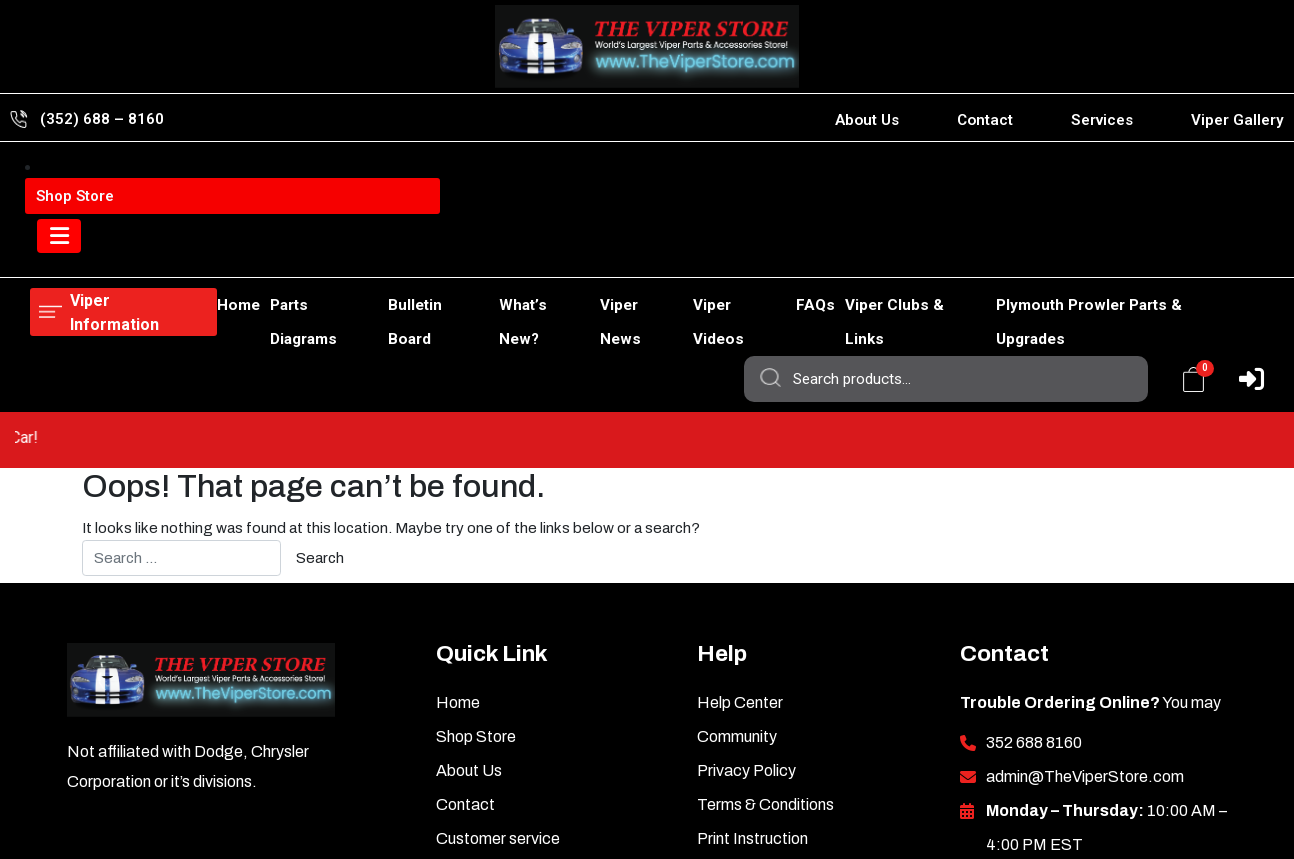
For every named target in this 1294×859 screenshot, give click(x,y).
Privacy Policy (746, 636)
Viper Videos (707, 252)
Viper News (599, 252)
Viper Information (131, 179)
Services (1102, 120)
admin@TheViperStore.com (1085, 642)
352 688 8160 (1034, 608)
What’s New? (491, 252)
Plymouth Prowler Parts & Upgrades (1124, 252)
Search (769, 180)
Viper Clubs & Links (904, 252)
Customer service (498, 704)
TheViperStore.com (430, 817)
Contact (985, 120)
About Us (867, 120)
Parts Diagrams (249, 252)
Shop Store (134, 252)
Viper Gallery (1237, 120)
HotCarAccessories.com (622, 817)
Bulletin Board (374, 252)
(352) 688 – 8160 (102, 119)
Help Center (740, 568)
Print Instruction (752, 704)
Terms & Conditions (765, 670)
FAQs (793, 252)
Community (737, 602)
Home (51, 252)
